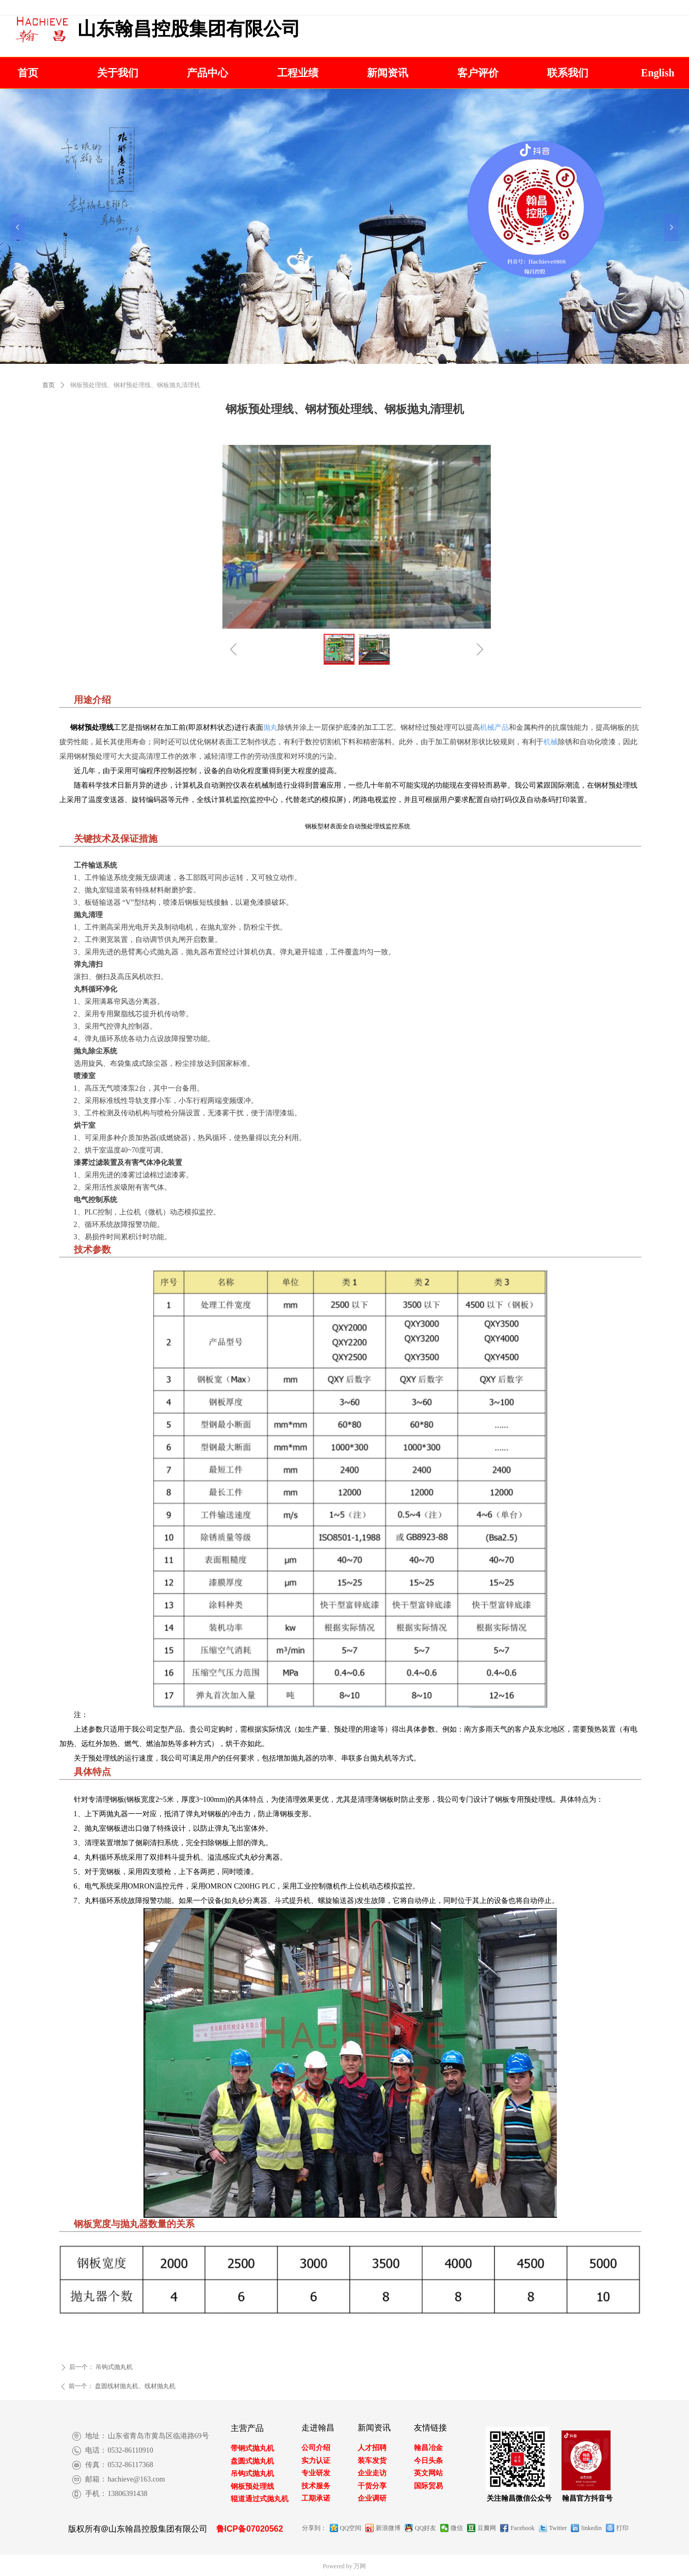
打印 (622, 2528)
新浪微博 (388, 2528)
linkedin (591, 2528)
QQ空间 (350, 2528)
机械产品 (494, 727)
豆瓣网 (486, 2528)
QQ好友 (425, 2528)
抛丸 (270, 727)
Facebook (522, 2528)
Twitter (558, 2528)
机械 (550, 742)
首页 (48, 385)
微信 (457, 2528)
